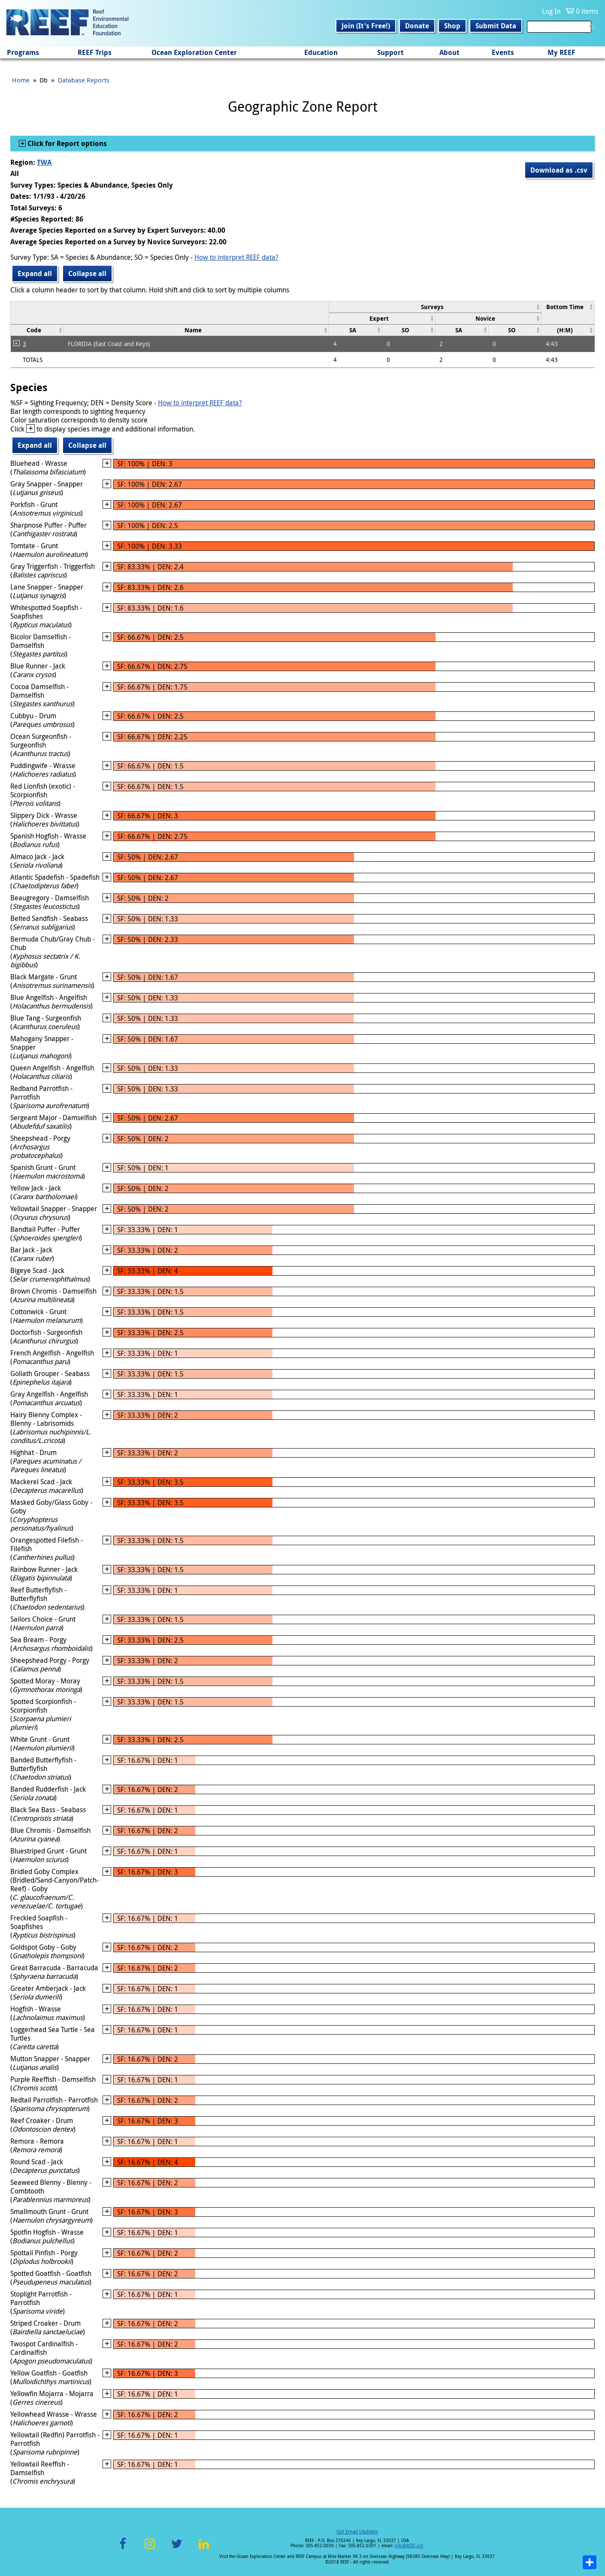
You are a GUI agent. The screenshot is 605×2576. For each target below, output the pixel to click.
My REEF (561, 52)
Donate (417, 25)
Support (390, 52)
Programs (23, 52)
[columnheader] (435, 307)
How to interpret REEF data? (236, 257)
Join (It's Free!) (366, 25)
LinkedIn (203, 2549)
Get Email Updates (357, 2531)
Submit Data (495, 25)
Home (21, 80)
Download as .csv (558, 170)
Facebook (123, 2549)
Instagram (149, 2549)
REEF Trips (95, 52)
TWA (44, 162)
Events (503, 52)
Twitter (177, 2549)
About (449, 52)
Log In (551, 11)
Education (321, 52)
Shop (452, 25)
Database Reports (83, 80)
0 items (587, 11)
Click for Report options (66, 143)
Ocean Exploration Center (194, 52)
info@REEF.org (409, 2546)
